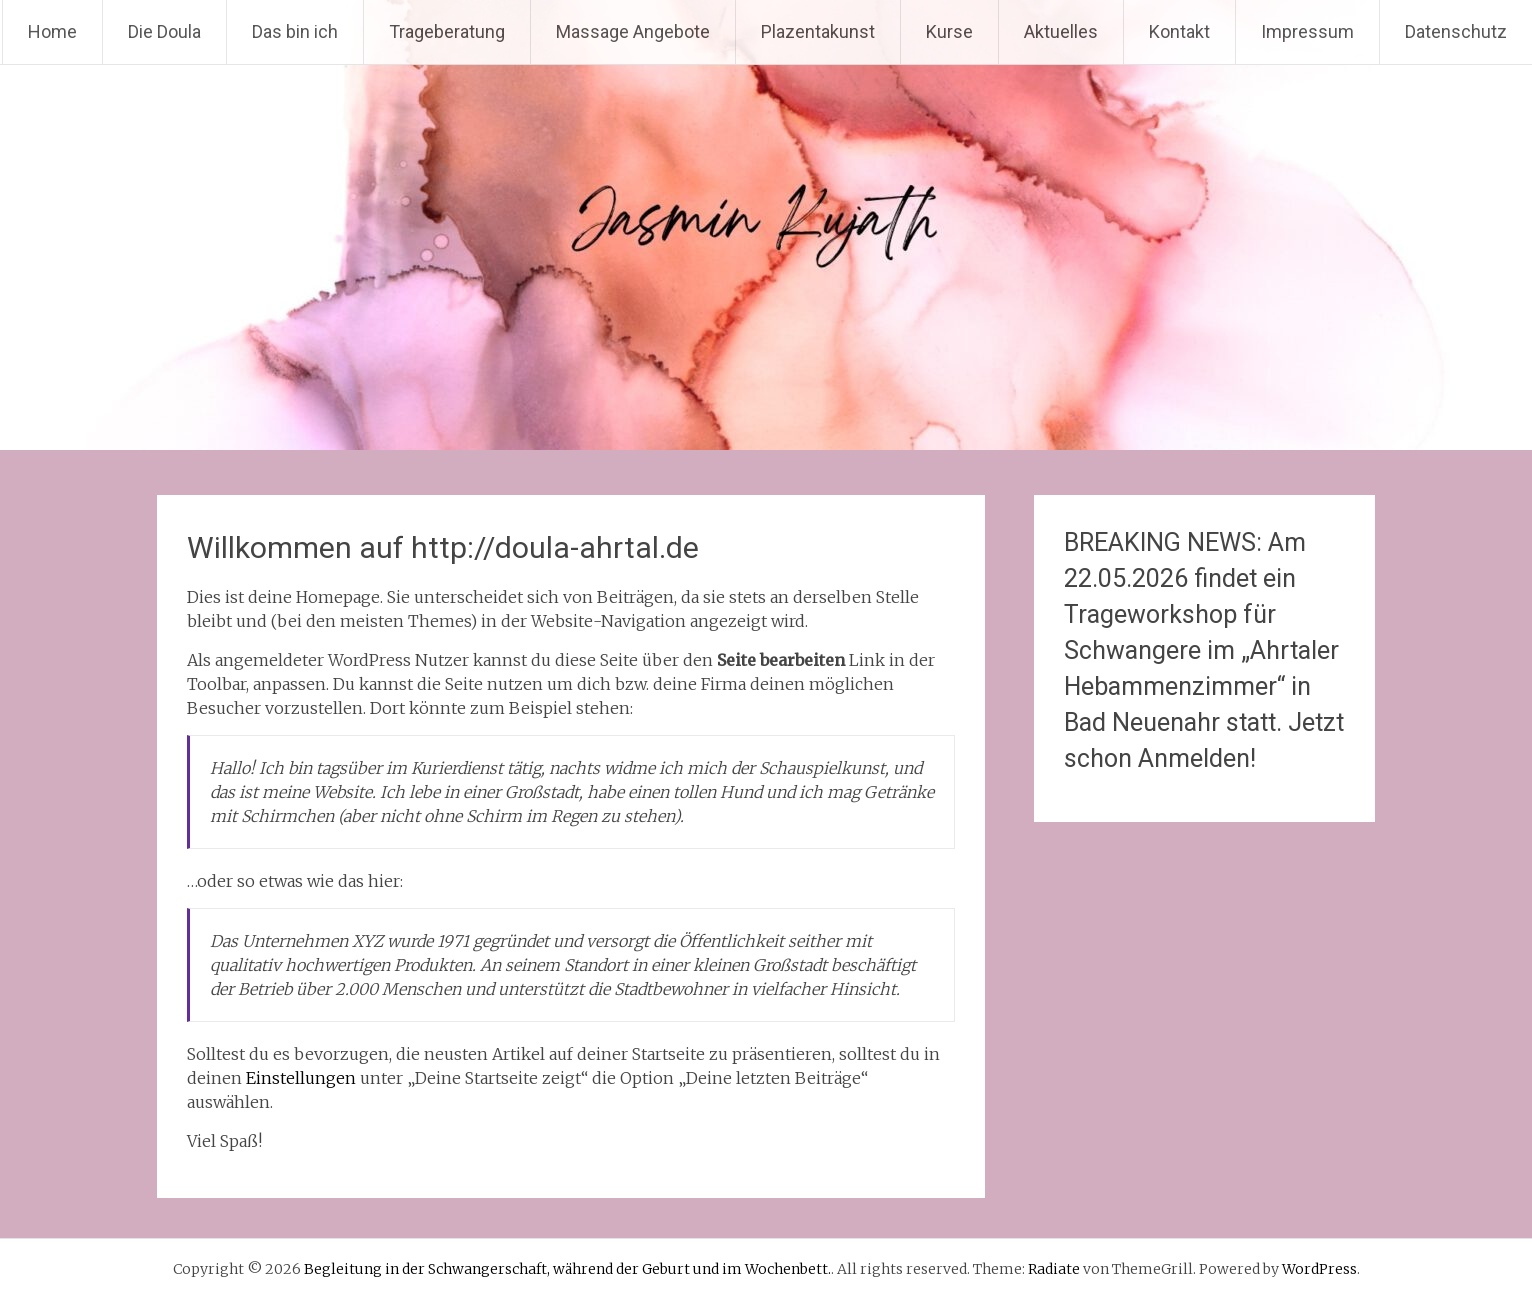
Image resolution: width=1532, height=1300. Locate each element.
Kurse (949, 31)
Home (52, 31)
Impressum (1307, 31)
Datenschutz (1456, 31)
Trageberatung (447, 31)
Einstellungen (301, 1078)
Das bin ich (295, 31)
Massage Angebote (633, 31)
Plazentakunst (818, 31)
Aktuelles (1061, 31)
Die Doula (164, 31)
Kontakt (1179, 31)
